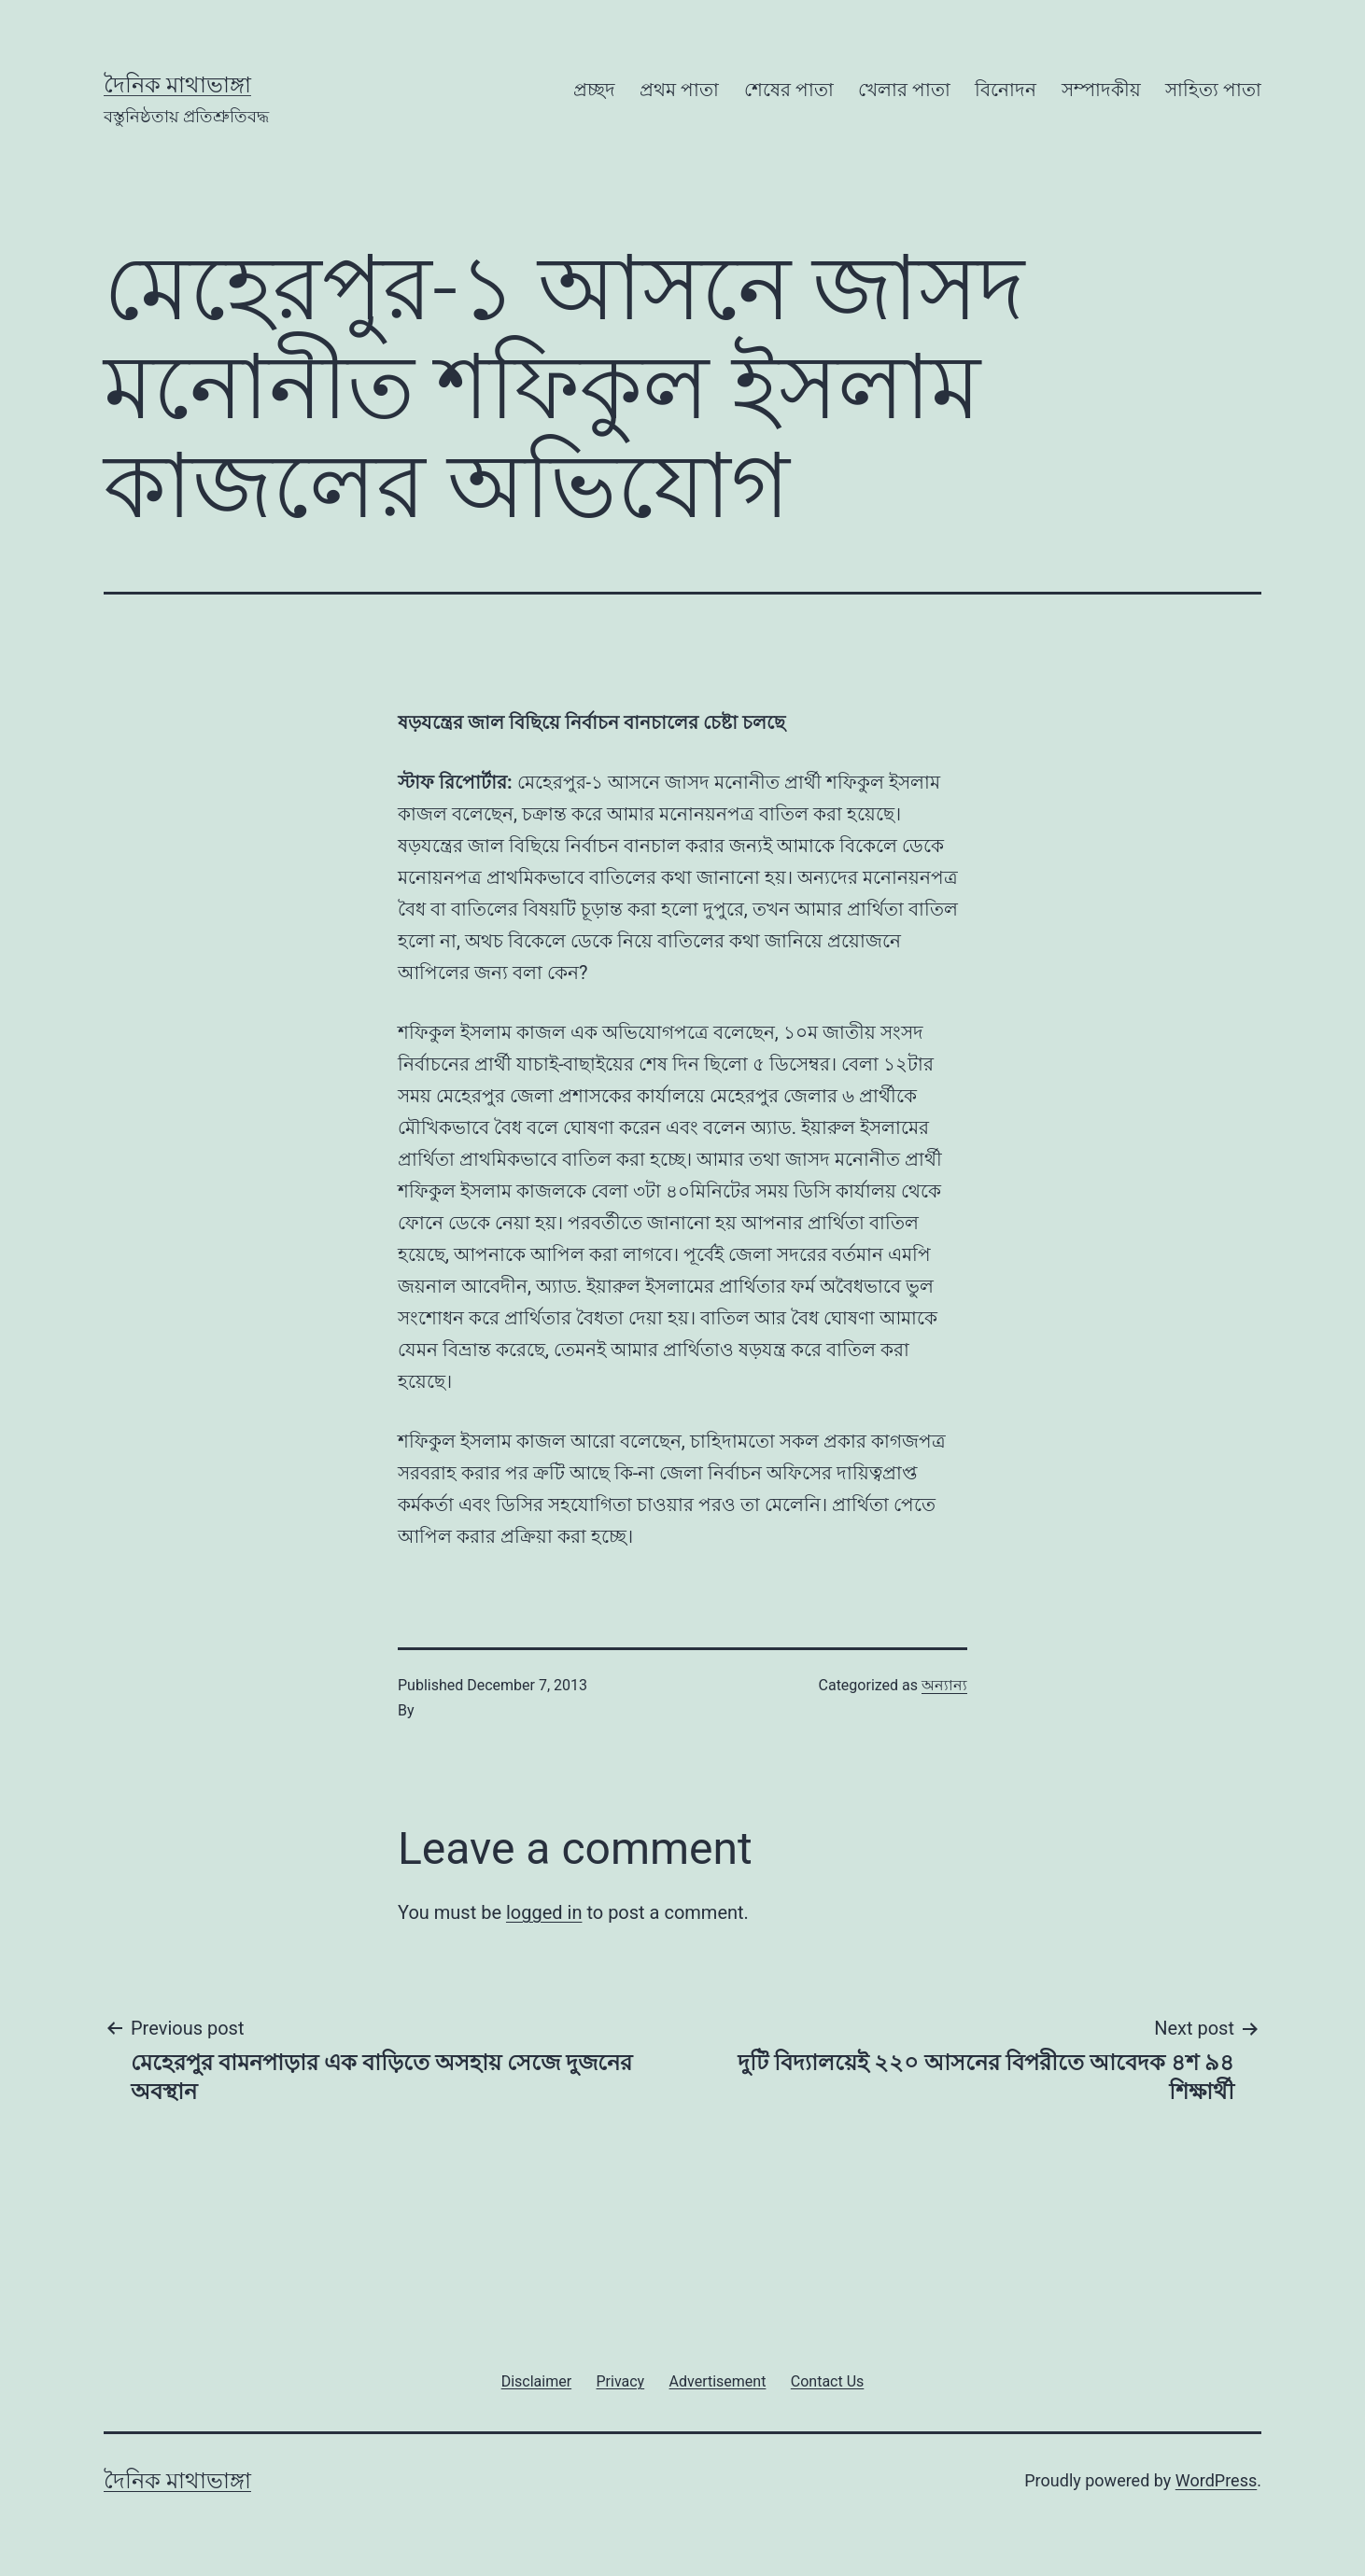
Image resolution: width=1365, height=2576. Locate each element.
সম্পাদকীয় (1101, 89)
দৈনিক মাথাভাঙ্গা (177, 85)
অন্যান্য (944, 1685)
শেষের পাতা (789, 89)
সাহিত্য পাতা (1213, 89)
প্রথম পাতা (679, 89)
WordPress (1216, 2480)
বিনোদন (1005, 89)
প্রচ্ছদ (594, 89)
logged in (544, 1912)
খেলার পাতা (904, 89)
